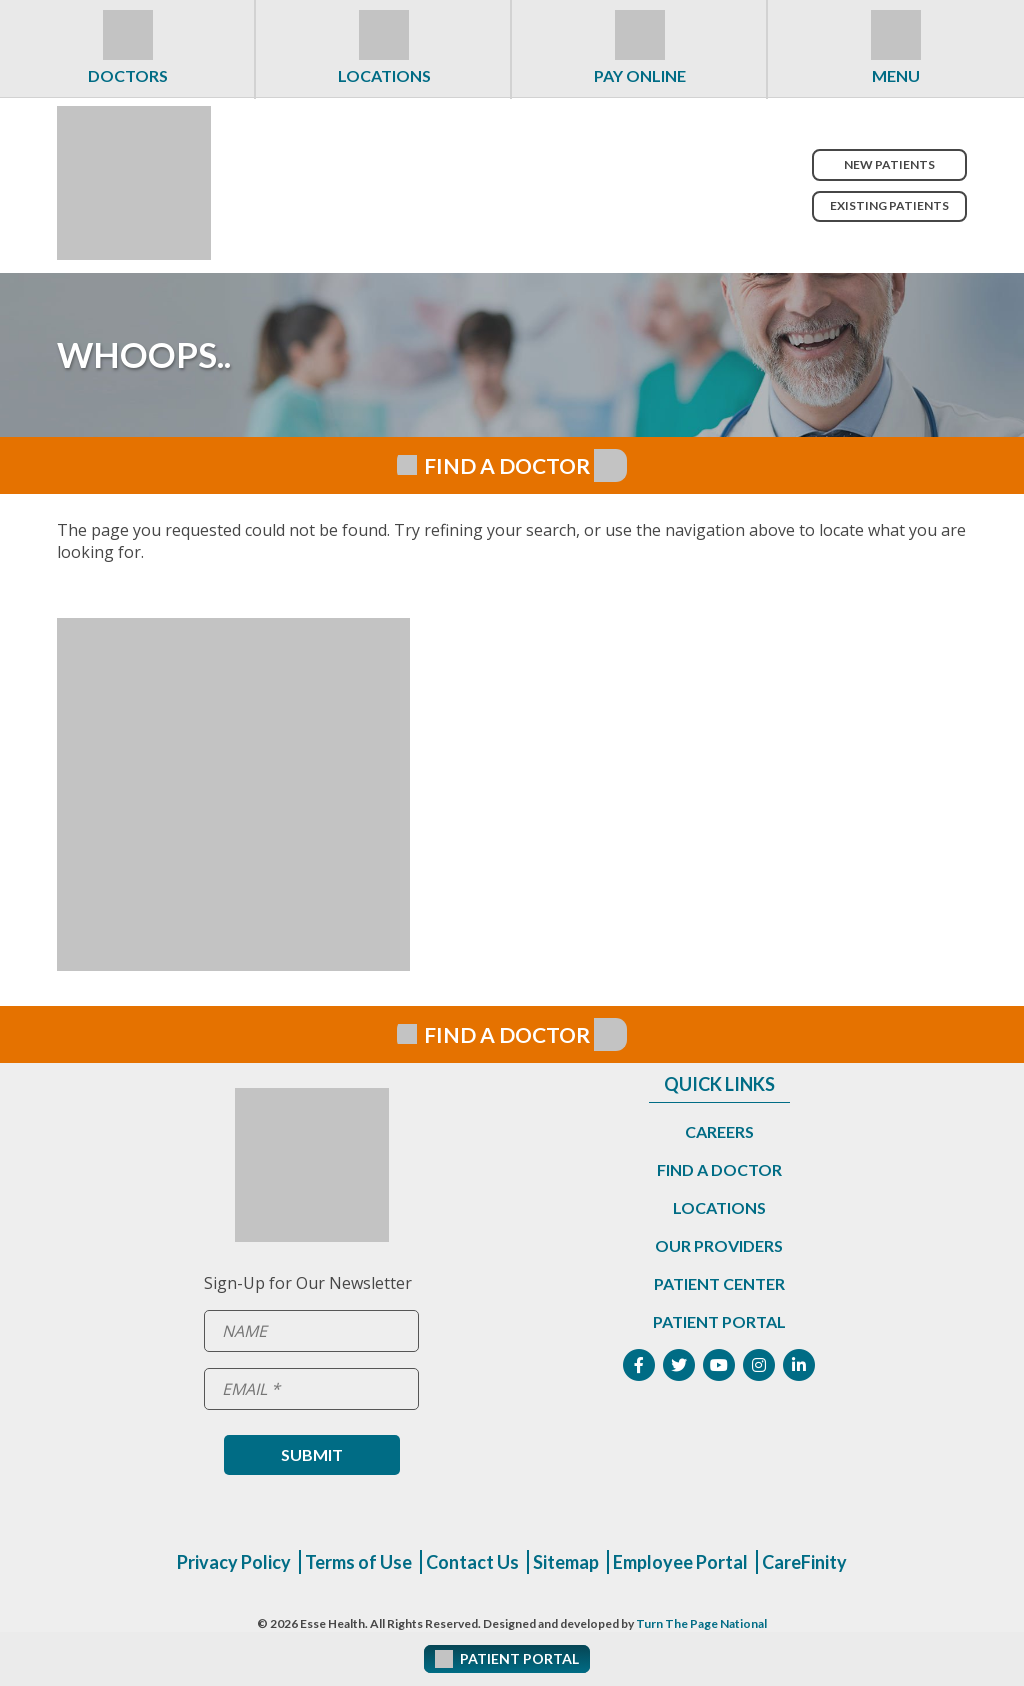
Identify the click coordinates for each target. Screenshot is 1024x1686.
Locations (384, 75)
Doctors (128, 75)
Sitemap (566, 1562)
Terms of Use (358, 1562)
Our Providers (719, 1245)
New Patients (889, 164)
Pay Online (640, 75)
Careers (719, 1131)
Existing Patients (889, 205)
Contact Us (472, 1562)
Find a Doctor (719, 1169)
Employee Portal (680, 1562)
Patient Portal (719, 1321)
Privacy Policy (234, 1562)
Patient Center (719, 1283)
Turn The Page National (701, 1623)
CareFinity (804, 1562)
